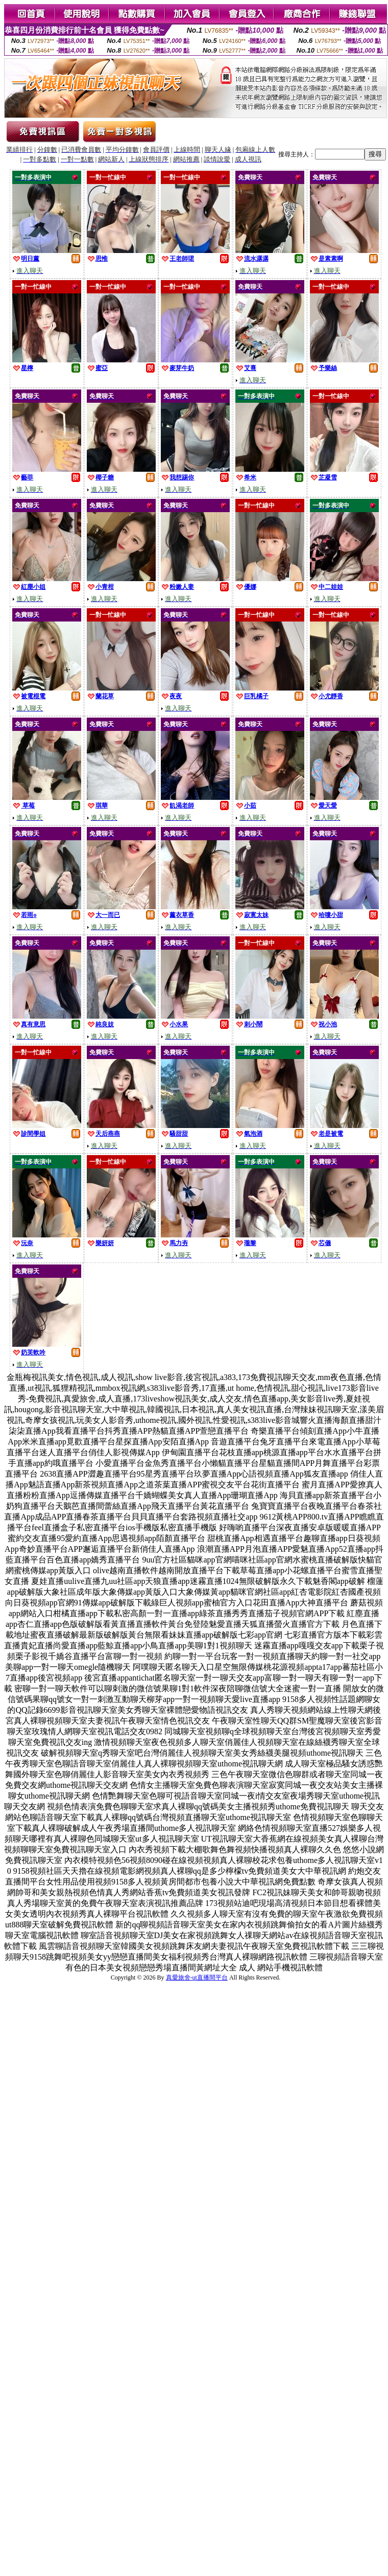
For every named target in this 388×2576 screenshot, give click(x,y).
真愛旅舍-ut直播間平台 (197, 1977)
